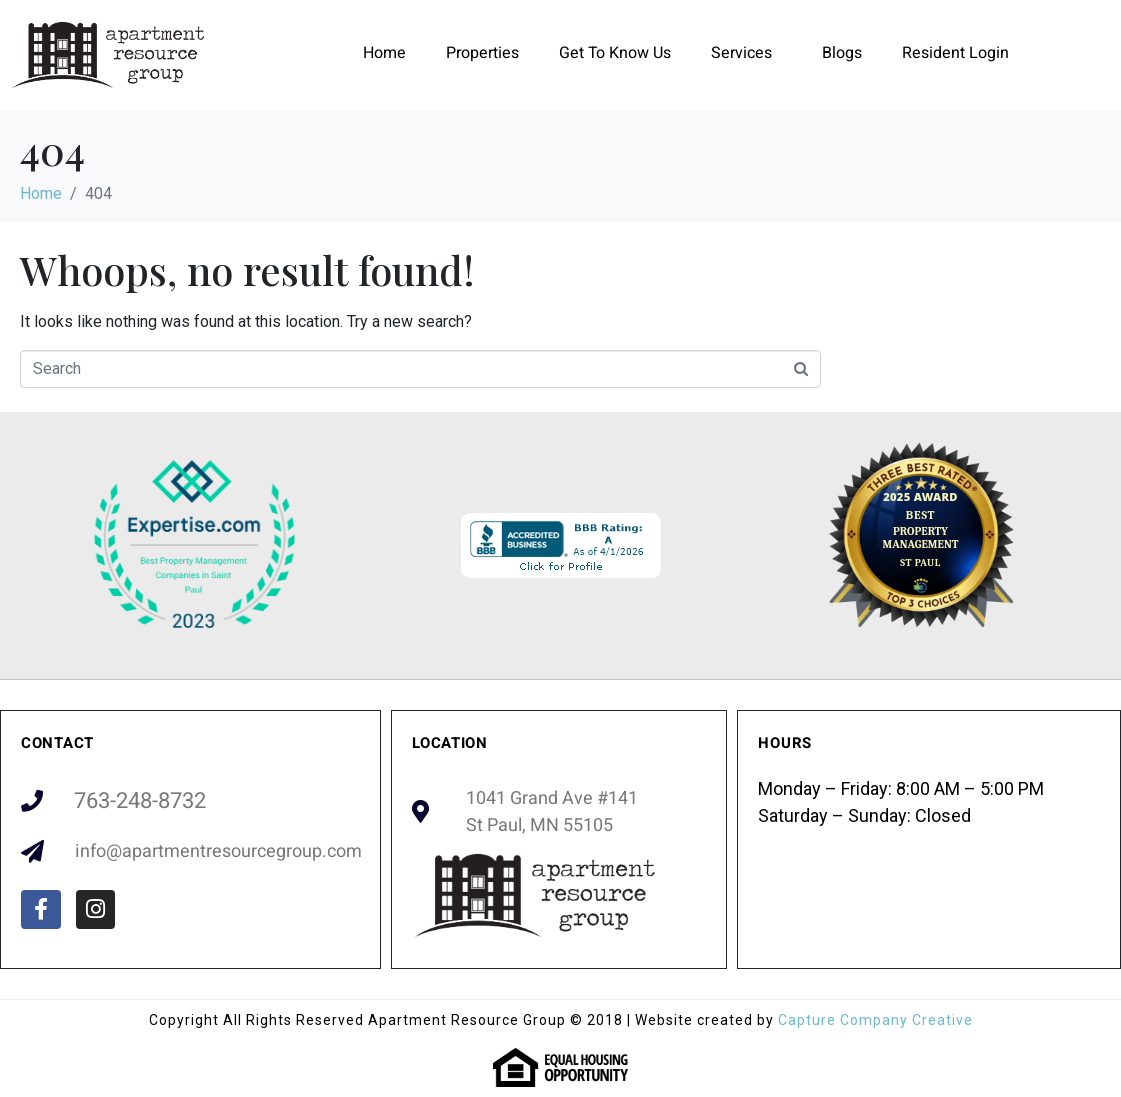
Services (741, 53)
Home (384, 53)
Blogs (842, 53)
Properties (482, 53)
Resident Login (955, 53)
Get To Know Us (615, 53)
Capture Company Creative (875, 1020)
